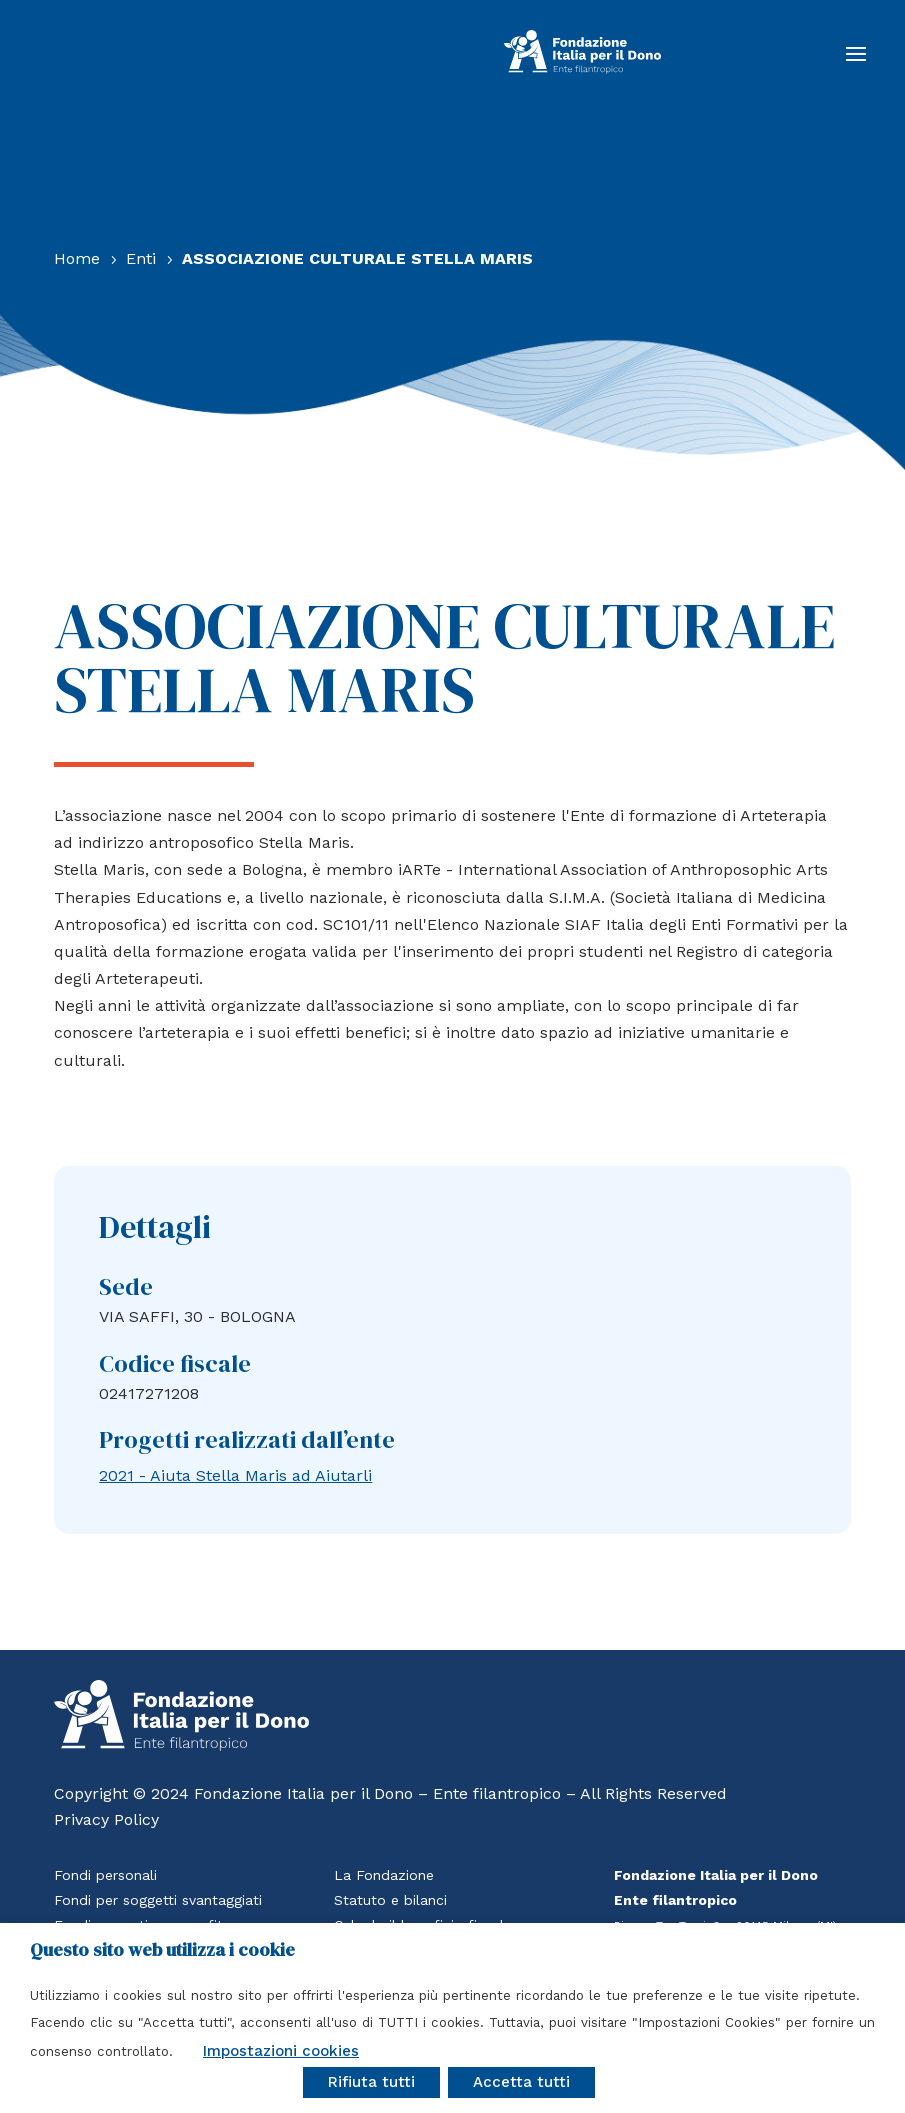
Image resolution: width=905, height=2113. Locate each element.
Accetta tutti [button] (521, 2082)
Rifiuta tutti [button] (371, 2082)
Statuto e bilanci (390, 1900)
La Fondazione (384, 1875)
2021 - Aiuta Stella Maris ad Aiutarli (235, 1475)
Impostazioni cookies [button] (281, 2051)
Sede (126, 1286)
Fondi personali (105, 1875)
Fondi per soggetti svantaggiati (158, 1900)
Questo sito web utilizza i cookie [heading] (162, 1950)
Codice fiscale (175, 1363)
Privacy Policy (106, 1819)
